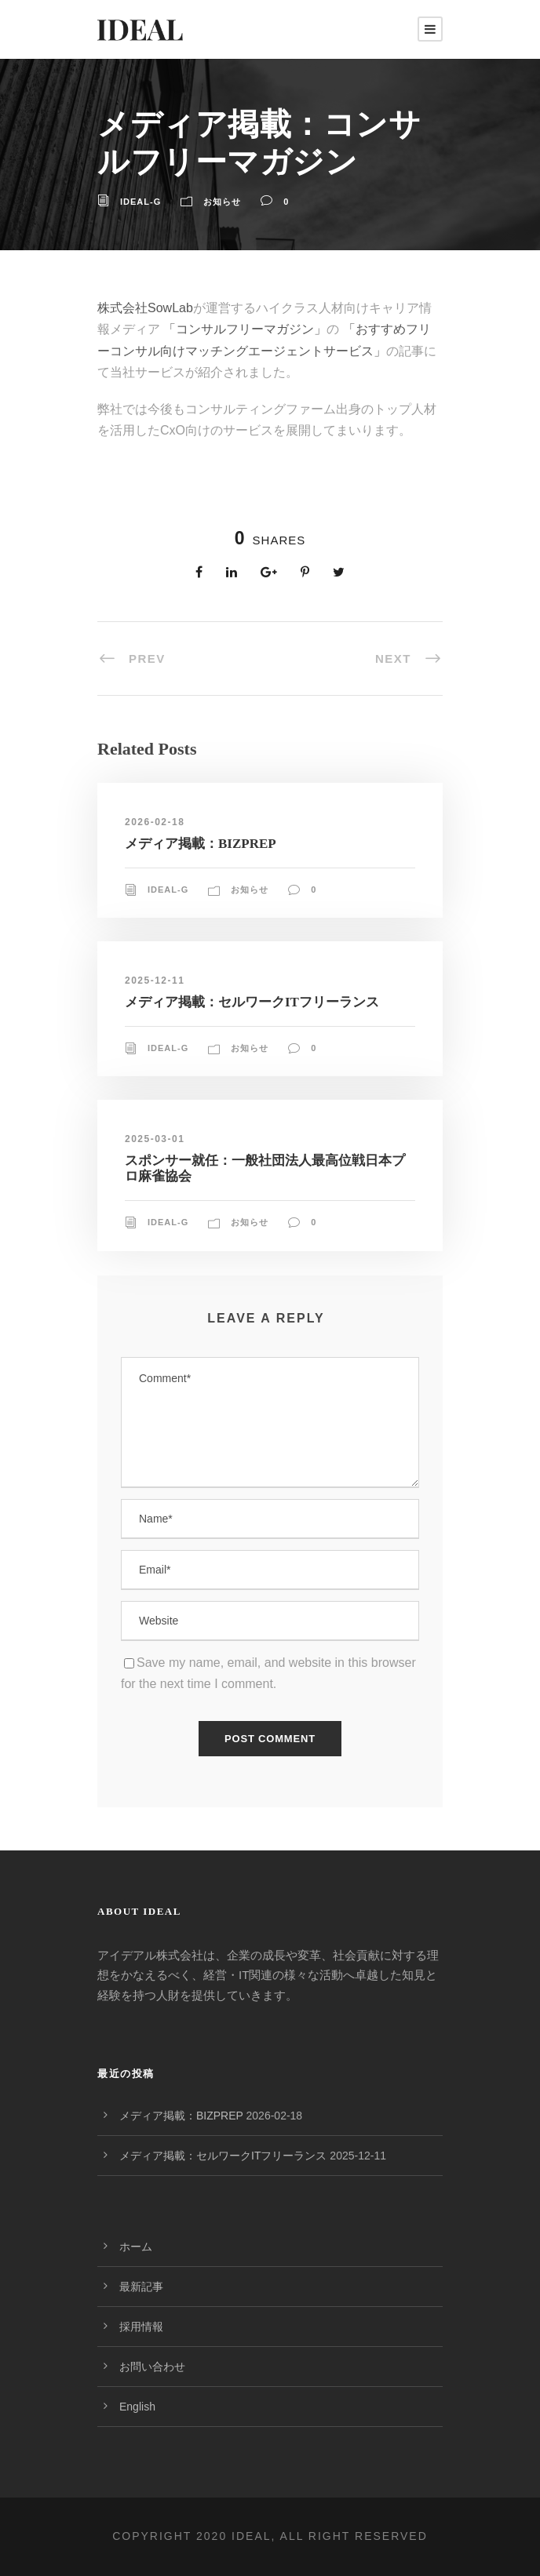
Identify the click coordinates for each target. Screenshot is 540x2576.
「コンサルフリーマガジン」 (243, 329)
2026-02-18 (154, 822)
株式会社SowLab (145, 308)
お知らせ (222, 201)
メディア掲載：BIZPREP (200, 843)
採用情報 (141, 2326)
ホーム (135, 2246)
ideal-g (140, 201)
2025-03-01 (154, 1138)
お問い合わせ (152, 2366)
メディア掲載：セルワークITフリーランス (252, 1002)
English (137, 2406)
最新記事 (141, 2286)
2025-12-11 (154, 980)
